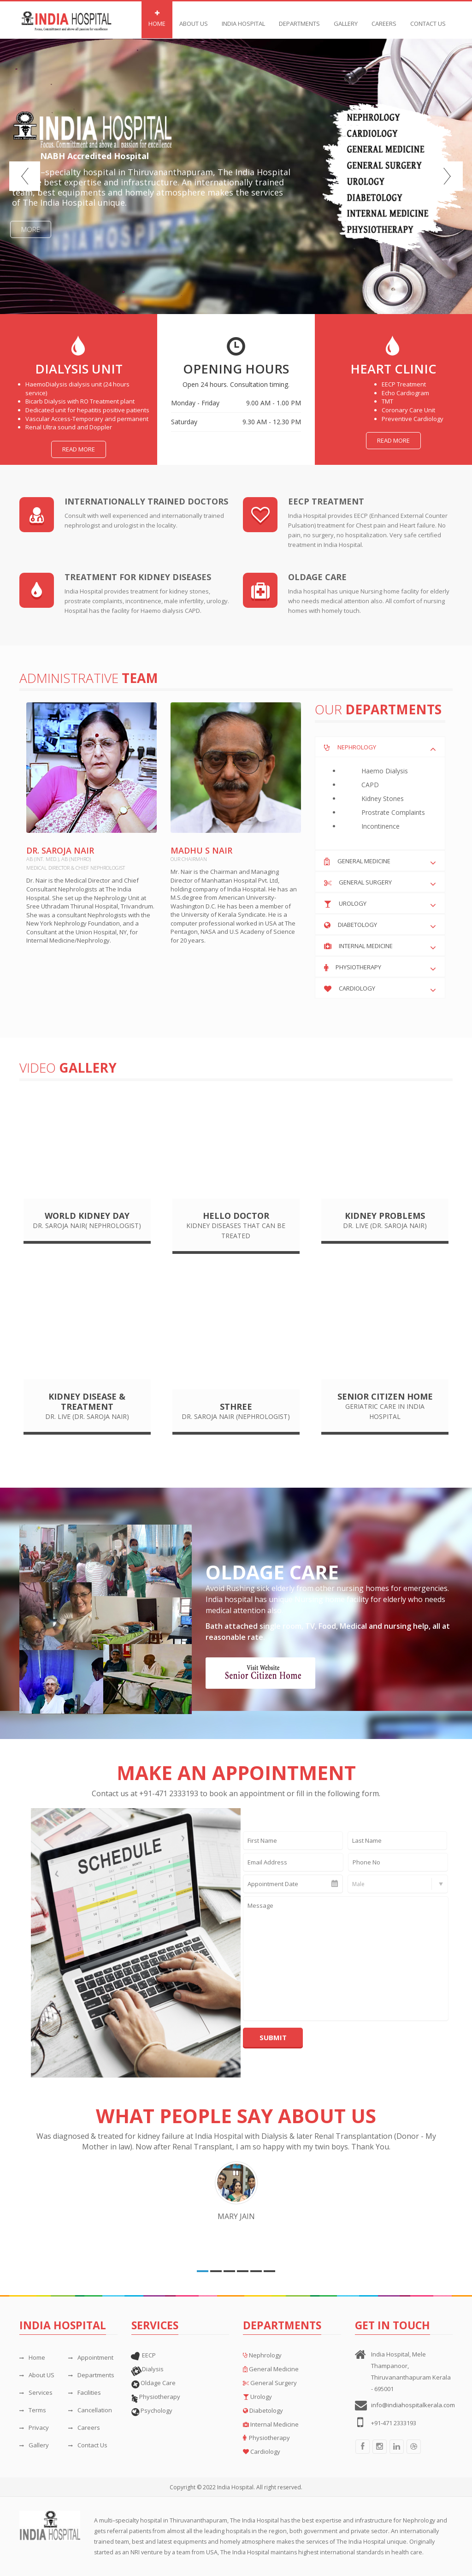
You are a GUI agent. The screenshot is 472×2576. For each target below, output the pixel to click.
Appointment (90, 2357)
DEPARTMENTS (299, 19)
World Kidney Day (87, 1216)
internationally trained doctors (146, 501)
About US (36, 2375)
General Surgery (365, 882)
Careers (384, 19)
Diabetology (357, 924)
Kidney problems (385, 1216)
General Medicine (363, 861)
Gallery (346, 19)
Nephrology (356, 747)
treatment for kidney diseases (138, 576)
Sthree (236, 1406)
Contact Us (428, 19)
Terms (32, 2410)
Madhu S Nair (201, 850)
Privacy (34, 2427)
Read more (78, 449)
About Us (193, 19)
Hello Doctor (236, 1216)
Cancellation (90, 2410)
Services (36, 2392)
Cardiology (357, 988)
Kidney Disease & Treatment (86, 1401)
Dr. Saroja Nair (60, 850)
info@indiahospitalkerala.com (413, 2405)
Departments (91, 2375)
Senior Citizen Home (385, 1396)
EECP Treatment (326, 501)
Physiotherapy (358, 967)
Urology (352, 903)
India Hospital (243, 19)
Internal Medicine (366, 946)
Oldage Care (317, 576)
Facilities (84, 2392)
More (30, 229)
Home (156, 19)
